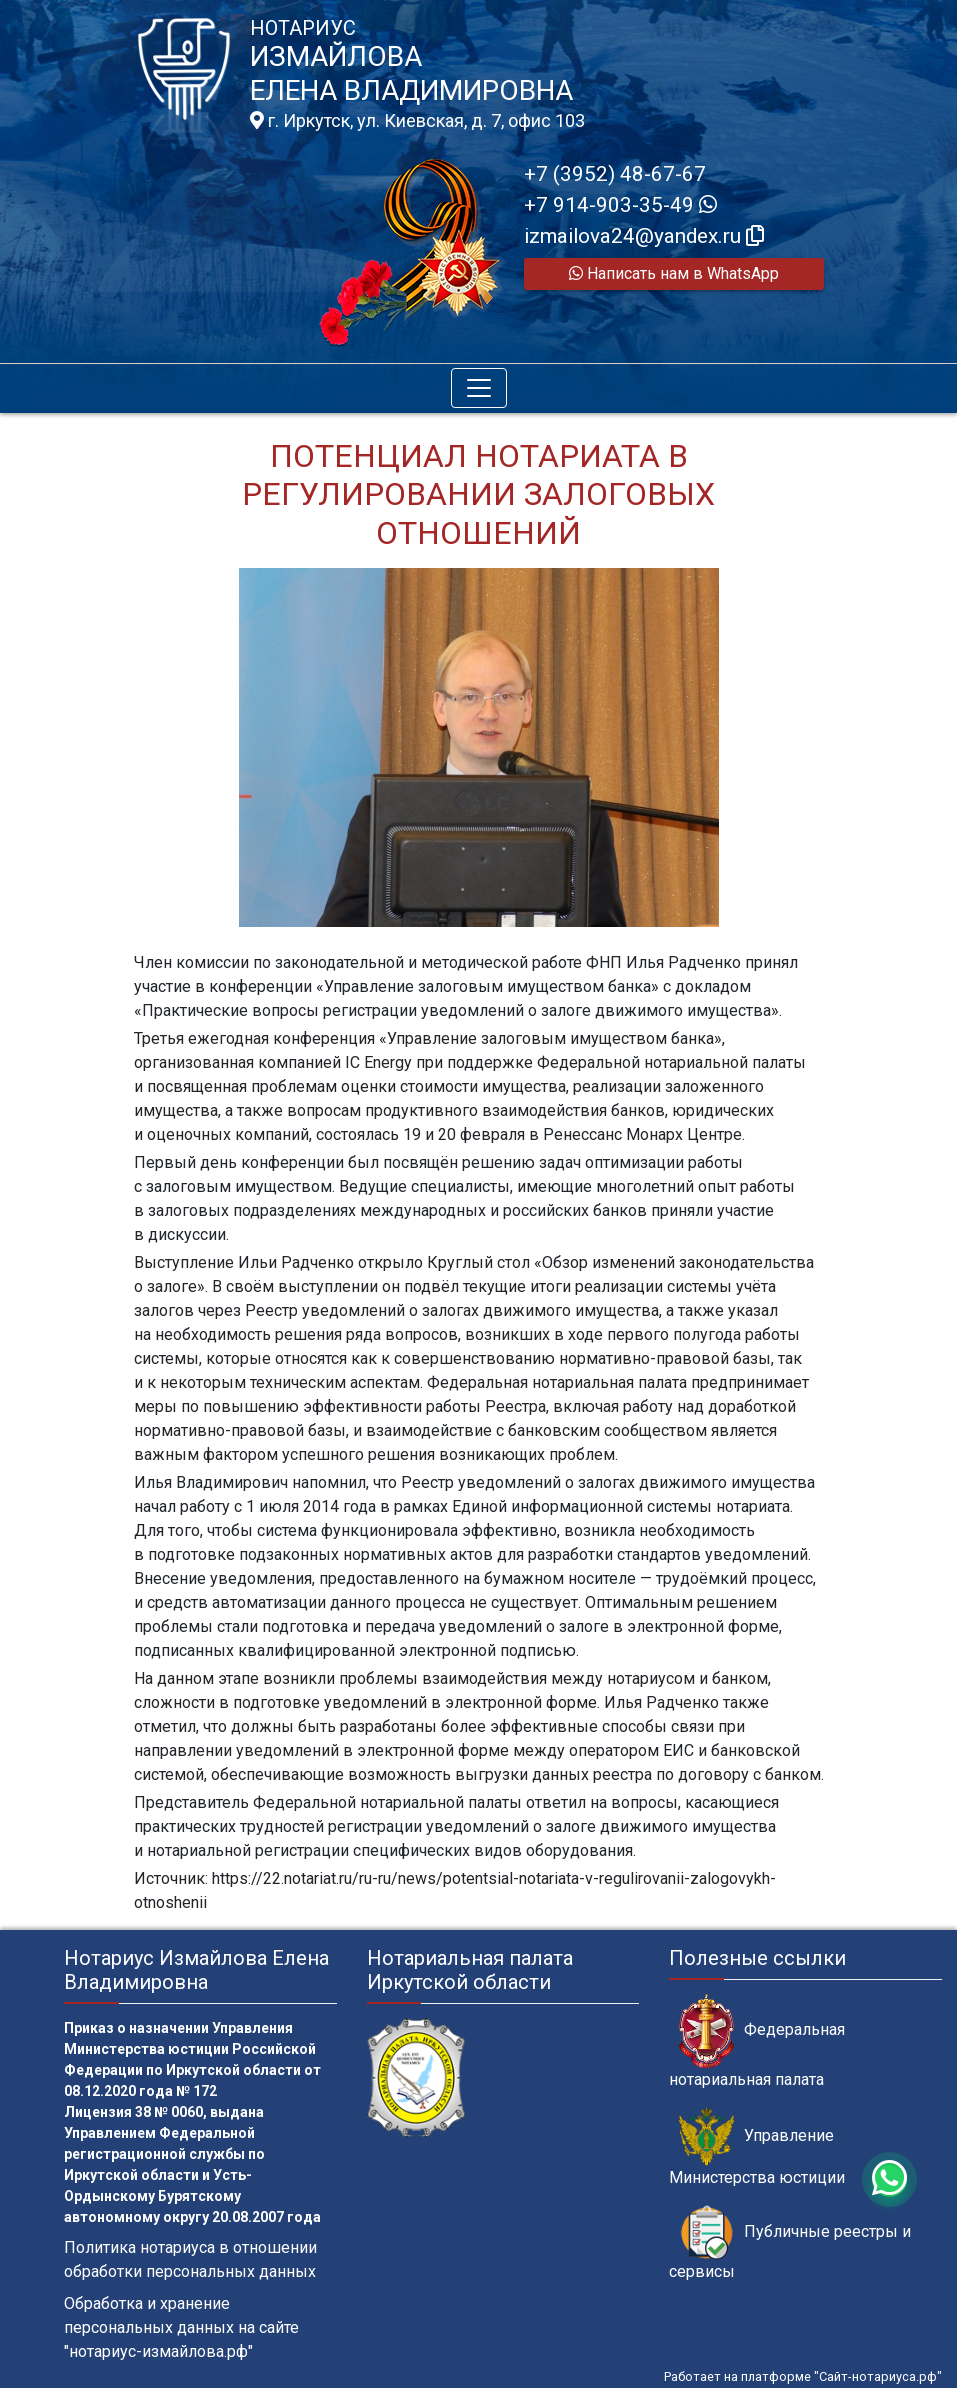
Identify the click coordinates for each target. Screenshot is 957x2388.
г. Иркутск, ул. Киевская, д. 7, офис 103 (417, 121)
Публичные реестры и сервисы (790, 2243)
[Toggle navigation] (479, 388)
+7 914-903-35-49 (620, 205)
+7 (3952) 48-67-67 (615, 174)
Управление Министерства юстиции (757, 2147)
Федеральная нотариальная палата (757, 2041)
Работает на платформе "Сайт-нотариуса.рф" (803, 2376)
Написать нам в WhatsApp (674, 273)
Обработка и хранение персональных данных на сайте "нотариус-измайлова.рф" (181, 2327)
